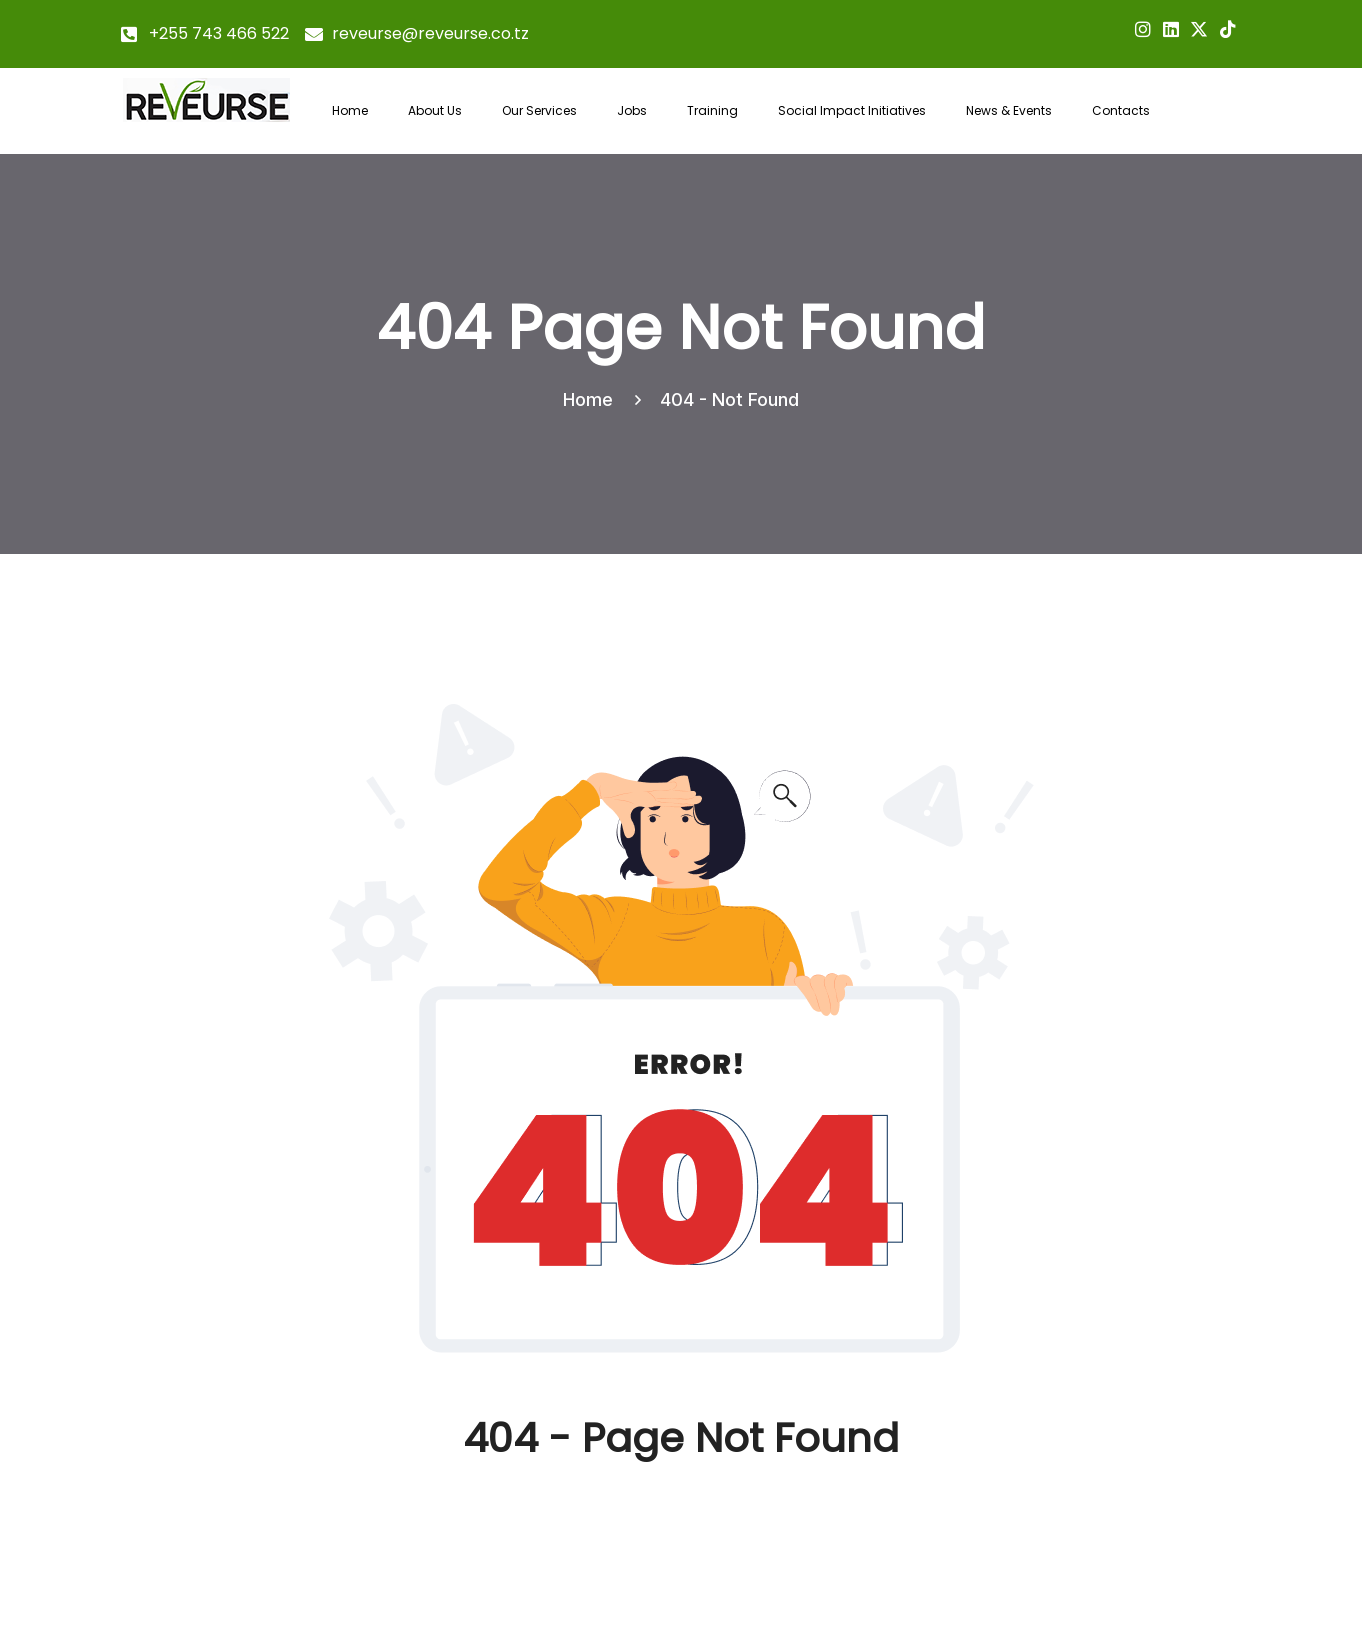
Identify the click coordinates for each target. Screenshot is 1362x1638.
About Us (435, 110)
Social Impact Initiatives (852, 110)
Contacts (1121, 110)
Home (350, 110)
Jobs (632, 110)
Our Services (539, 110)
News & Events (1009, 110)
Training (712, 110)
